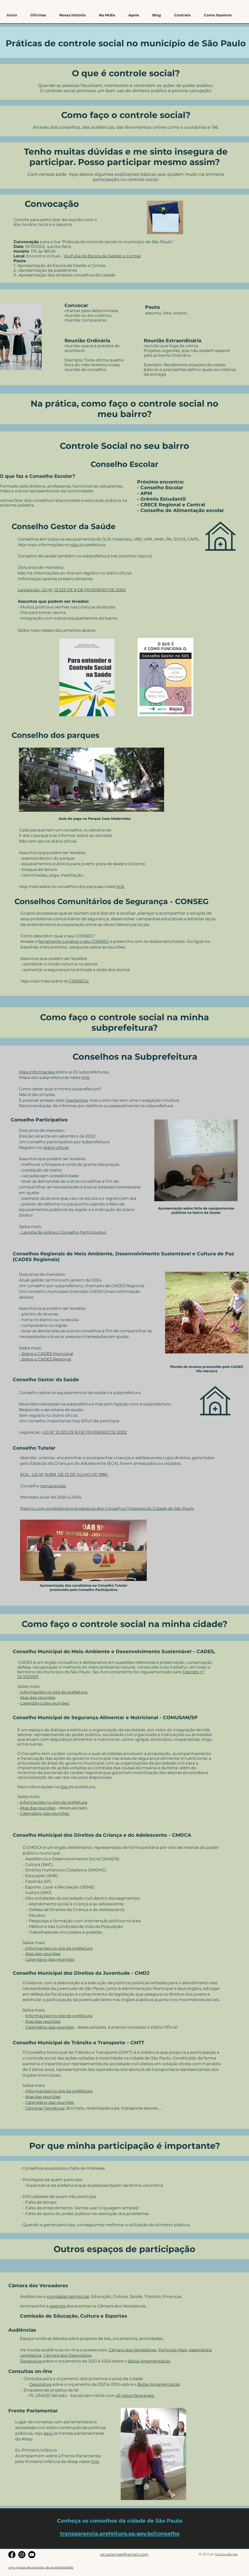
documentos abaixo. (75, 630)
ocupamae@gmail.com (124, 2554)
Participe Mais (172, 2350)
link (85, 1077)
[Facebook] (11, 2554)
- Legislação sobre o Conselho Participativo (62, 1232)
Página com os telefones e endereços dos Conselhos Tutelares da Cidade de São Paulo (107, 1508)
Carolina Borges (226, 2554)
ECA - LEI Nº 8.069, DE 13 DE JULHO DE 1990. (64, 1474)
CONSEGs (78, 981)
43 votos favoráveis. (135, 2395)
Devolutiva (31, 2361)
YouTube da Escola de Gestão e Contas (102, 256)
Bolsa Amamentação (149, 2361)
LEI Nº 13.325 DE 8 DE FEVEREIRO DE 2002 (84, 1432)
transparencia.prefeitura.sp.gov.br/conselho (120, 2533)
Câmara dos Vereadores (132, 2350)
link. (120, 886)
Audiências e (33, 2296)
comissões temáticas (68, 2296)
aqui (48, 2433)
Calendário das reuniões (45, 1703)
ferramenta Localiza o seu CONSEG (73, 941)
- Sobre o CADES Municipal (46, 1353)
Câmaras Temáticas (45, 2108)
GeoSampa (76, 1100)
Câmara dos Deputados (67, 2355)
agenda (58, 2306)
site (75, 544)
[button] (217, 15)
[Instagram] (21, 2554)
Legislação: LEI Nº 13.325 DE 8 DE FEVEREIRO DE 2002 (72, 590)
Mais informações (37, 1072)
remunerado (53, 1486)
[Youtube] (31, 2554)
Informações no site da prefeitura (53, 1692)
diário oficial (56, 1147)
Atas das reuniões (37, 1697)
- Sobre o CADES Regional (45, 1359)
